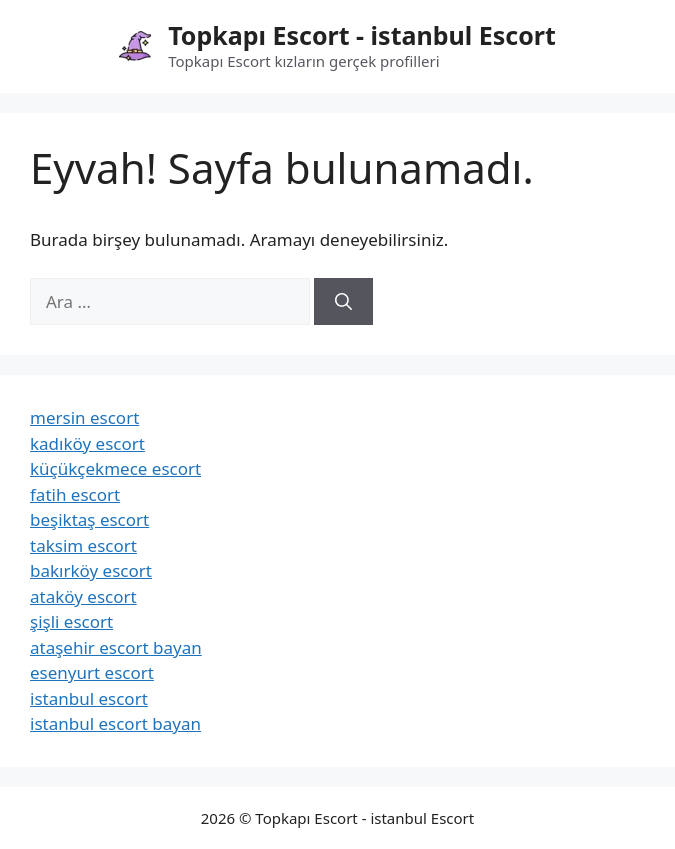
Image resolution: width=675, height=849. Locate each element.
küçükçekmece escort (115, 468)
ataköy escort (83, 596)
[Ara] (343, 302)
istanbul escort (89, 698)
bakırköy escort (91, 570)
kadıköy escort (87, 443)
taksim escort (83, 545)
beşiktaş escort (89, 519)
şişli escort (71, 621)
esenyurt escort (92, 672)
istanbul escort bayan (115, 723)
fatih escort (75, 494)
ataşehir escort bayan (116, 647)
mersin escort (84, 417)
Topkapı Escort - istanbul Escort (362, 35)
